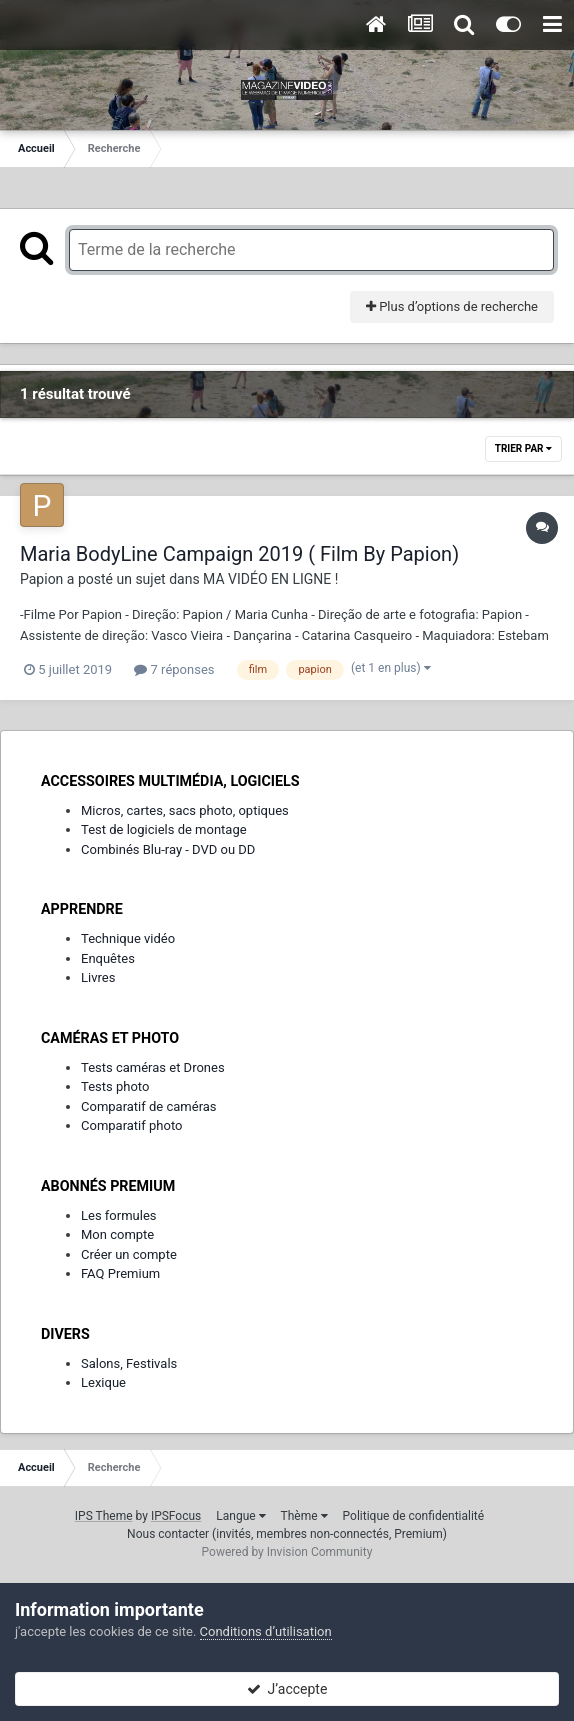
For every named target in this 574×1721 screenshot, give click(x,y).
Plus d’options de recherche (452, 306)
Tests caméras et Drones (153, 1067)
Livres (98, 977)
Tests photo (115, 1086)
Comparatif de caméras (149, 1106)
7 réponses (174, 669)
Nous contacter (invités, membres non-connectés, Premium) (287, 1534)
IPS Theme (104, 1516)
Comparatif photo (131, 1125)
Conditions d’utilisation (266, 1631)
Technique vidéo (128, 938)
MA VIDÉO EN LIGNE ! (270, 579)
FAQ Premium (120, 1273)
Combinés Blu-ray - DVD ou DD (168, 849)
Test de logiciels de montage (164, 829)
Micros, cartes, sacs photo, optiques (185, 810)
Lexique (103, 1382)
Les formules (119, 1215)
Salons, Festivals (129, 1363)
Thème (304, 1516)
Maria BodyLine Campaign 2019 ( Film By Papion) (239, 554)
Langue (240, 1516)
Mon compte (117, 1234)
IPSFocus (176, 1516)
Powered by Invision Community (287, 1552)
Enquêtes (108, 958)
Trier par (523, 448)
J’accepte (287, 1689)
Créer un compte (129, 1254)
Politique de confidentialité (414, 1516)
